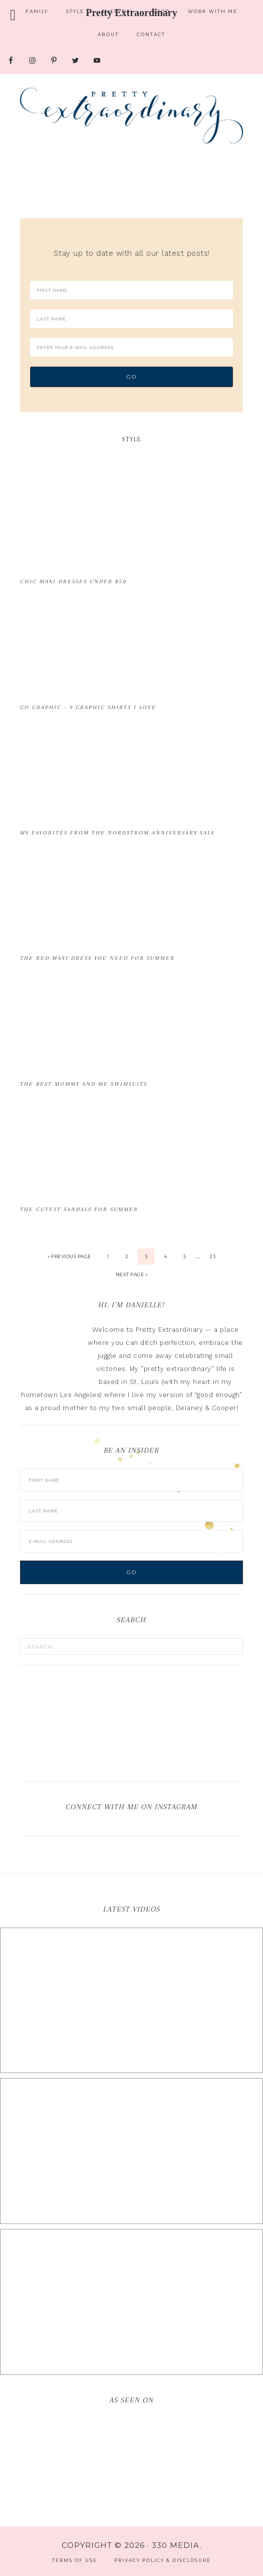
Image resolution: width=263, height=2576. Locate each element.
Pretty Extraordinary (131, 115)
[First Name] (131, 290)
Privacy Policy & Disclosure (162, 2560)
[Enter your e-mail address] (131, 347)
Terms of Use (74, 2560)
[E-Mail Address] (131, 1541)
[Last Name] (131, 318)
